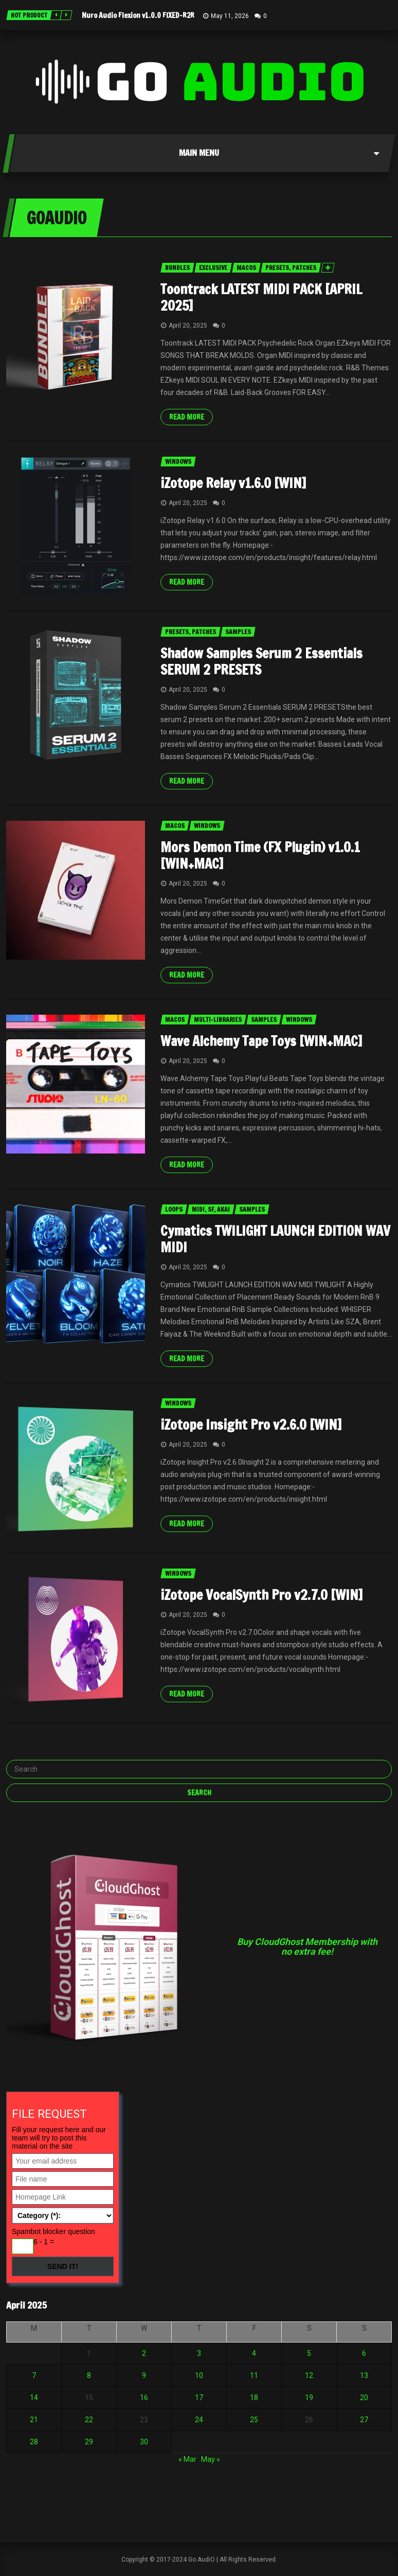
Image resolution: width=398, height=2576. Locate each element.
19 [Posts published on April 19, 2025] (309, 2397)
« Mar (187, 2459)
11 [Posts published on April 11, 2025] (254, 2375)
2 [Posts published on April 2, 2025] (144, 2353)
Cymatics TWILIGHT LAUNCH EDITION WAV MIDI (275, 1239)
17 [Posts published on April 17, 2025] (199, 2397)
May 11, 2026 (230, 16)
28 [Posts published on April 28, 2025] (34, 2442)
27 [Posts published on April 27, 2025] (364, 2420)
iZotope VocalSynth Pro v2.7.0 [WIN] (261, 1595)
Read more (186, 417)
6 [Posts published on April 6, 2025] (364, 2353)
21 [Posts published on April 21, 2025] (34, 2420)
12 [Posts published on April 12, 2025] (309, 2375)
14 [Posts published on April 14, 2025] (34, 2397)
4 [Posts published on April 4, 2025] (254, 2353)
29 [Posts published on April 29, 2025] (89, 2442)
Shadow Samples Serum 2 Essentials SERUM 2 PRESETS (261, 661)
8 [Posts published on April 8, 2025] (89, 2375)
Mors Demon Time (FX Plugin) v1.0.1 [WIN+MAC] (260, 855)
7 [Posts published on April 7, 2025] (34, 2375)
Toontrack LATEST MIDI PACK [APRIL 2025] (261, 297)
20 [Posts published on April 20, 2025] (364, 2397)
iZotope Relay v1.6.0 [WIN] (233, 483)
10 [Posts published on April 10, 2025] (199, 2375)
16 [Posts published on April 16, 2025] (144, 2397)
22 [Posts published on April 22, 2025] (89, 2420)
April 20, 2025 (188, 325)
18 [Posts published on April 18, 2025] (254, 2397)
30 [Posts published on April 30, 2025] (144, 2442)
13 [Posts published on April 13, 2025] (364, 2375)
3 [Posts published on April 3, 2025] (199, 2353)
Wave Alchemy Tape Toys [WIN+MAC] (261, 1041)
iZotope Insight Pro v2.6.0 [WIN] (250, 1424)
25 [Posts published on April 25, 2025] (254, 2420)
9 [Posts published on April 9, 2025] (144, 2375)
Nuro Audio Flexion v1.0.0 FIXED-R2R (138, 15)
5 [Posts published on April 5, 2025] (309, 2353)
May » (210, 2459)
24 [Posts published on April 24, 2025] (199, 2420)
